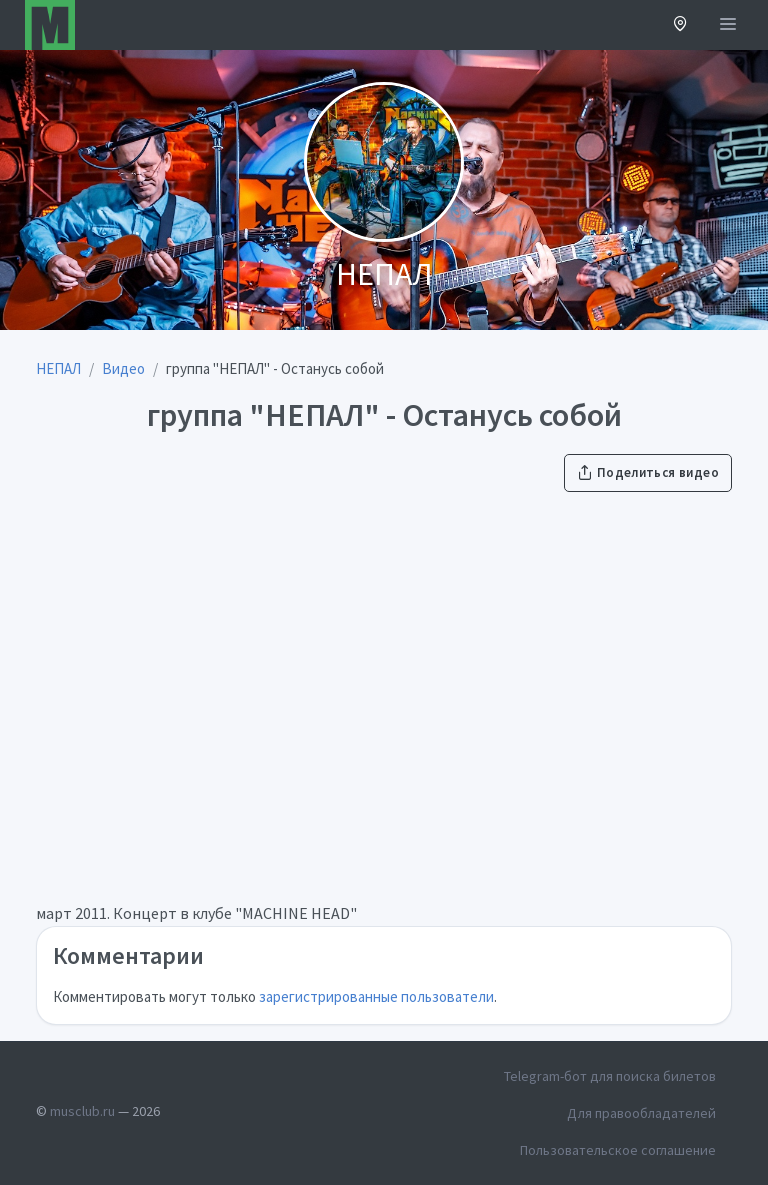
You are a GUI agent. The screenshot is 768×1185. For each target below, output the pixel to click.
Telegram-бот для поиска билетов (610, 1076)
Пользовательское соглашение (618, 1150)
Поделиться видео (648, 472)
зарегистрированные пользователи (376, 996)
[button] (680, 25)
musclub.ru (82, 1111)
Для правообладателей (641, 1113)
